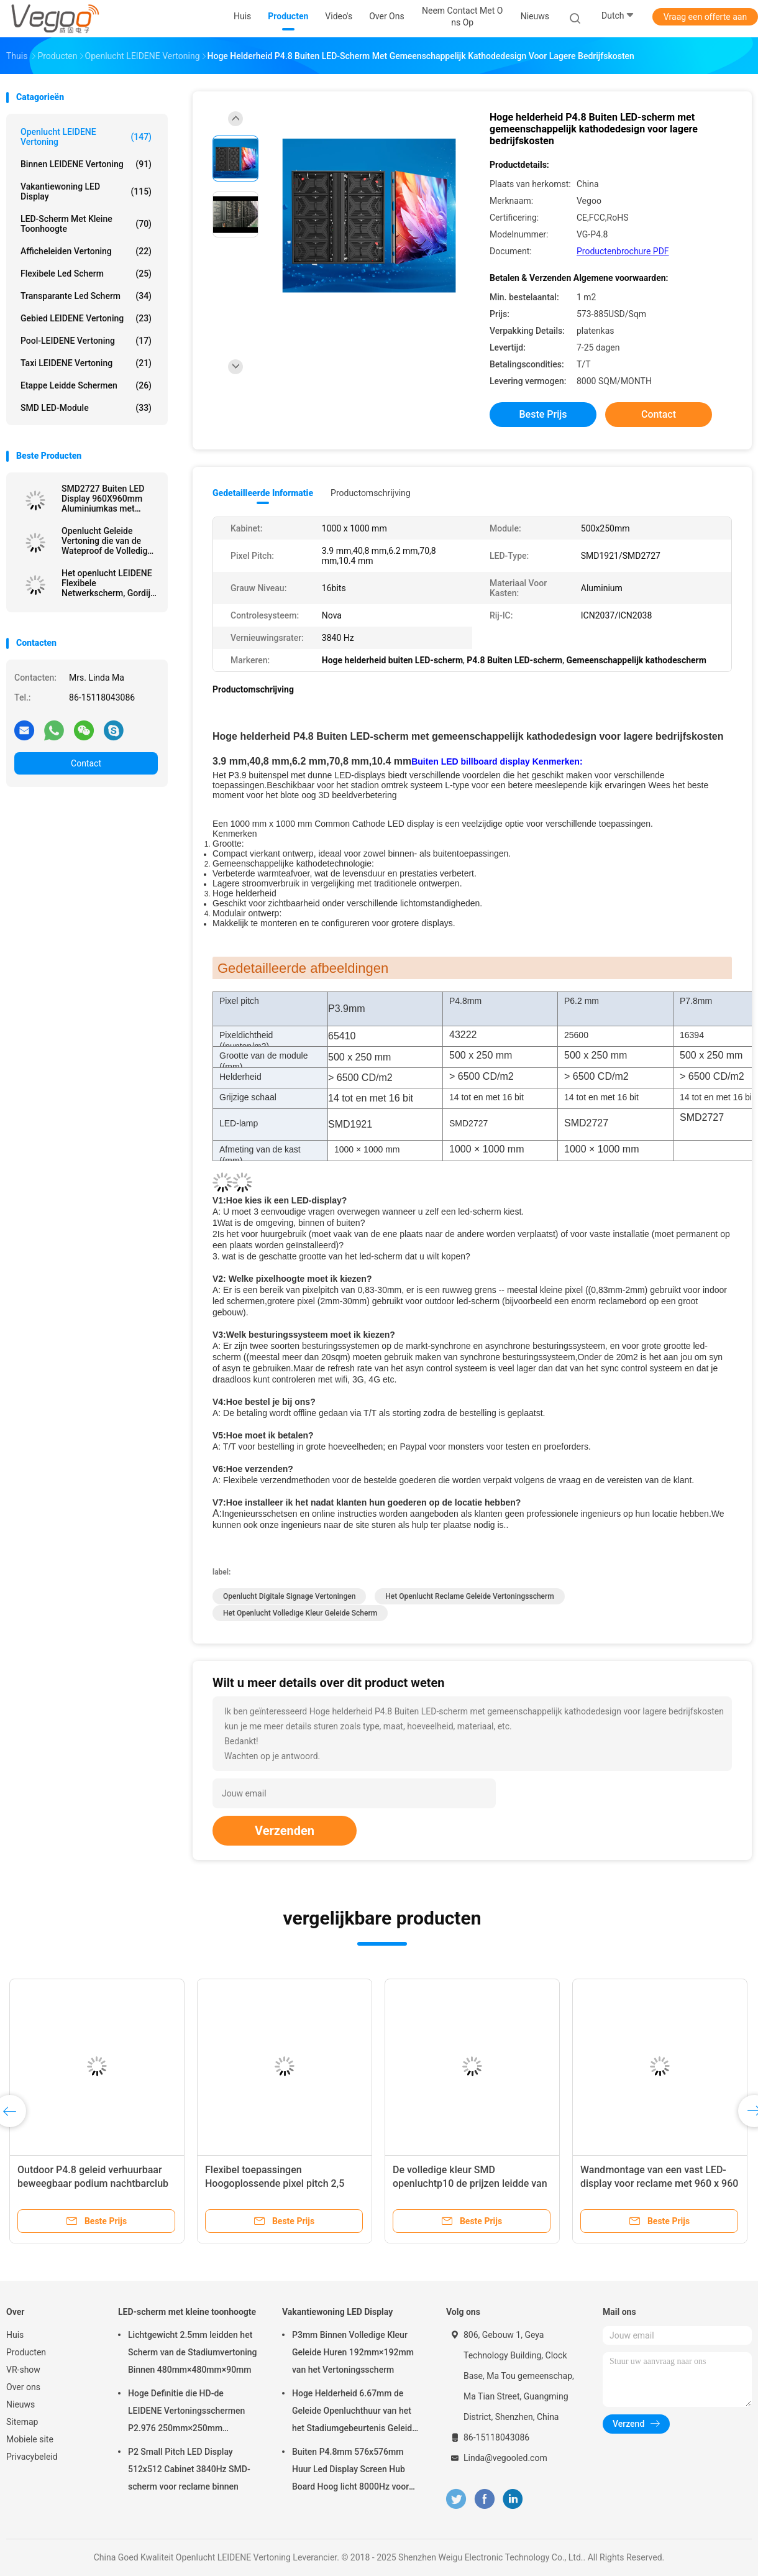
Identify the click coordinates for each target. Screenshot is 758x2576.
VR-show (23, 2370)
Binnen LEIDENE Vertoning (86, 164)
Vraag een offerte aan (705, 17)
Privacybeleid (32, 2457)
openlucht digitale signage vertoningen (289, 1596)
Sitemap (22, 2422)
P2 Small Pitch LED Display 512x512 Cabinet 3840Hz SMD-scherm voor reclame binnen (189, 2469)
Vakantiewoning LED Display (86, 191)
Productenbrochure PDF (623, 251)
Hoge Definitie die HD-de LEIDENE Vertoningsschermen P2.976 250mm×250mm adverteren (186, 2412)
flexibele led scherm (86, 273)
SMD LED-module (86, 408)
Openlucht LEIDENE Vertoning (86, 137)
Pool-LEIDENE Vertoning (86, 340)
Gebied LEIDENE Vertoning (86, 318)
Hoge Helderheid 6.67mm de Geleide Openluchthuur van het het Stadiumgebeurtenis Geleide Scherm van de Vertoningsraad (354, 2412)
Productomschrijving (371, 493)
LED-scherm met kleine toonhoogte (86, 224)
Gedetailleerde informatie (262, 493)
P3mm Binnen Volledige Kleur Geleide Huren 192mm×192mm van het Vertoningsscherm (353, 2352)
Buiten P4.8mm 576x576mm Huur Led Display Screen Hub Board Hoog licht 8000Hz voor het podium (350, 2471)
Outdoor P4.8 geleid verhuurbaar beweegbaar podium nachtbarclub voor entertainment (92, 2183)
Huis (15, 2335)
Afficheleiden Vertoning (86, 251)
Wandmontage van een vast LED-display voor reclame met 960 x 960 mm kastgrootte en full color (659, 2183)
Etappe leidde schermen (86, 385)
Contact (86, 763)
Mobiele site (29, 2439)
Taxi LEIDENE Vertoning (86, 363)
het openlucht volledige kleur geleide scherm (300, 1613)
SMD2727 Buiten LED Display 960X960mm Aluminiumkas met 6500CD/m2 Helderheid (107, 498)
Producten (26, 2352)
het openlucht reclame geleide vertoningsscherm (469, 1596)
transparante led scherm (86, 296)
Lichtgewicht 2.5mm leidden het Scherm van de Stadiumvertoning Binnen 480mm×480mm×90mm (192, 2352)
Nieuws (20, 2404)
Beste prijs (543, 414)
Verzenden (284, 1830)
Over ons (23, 2387)
